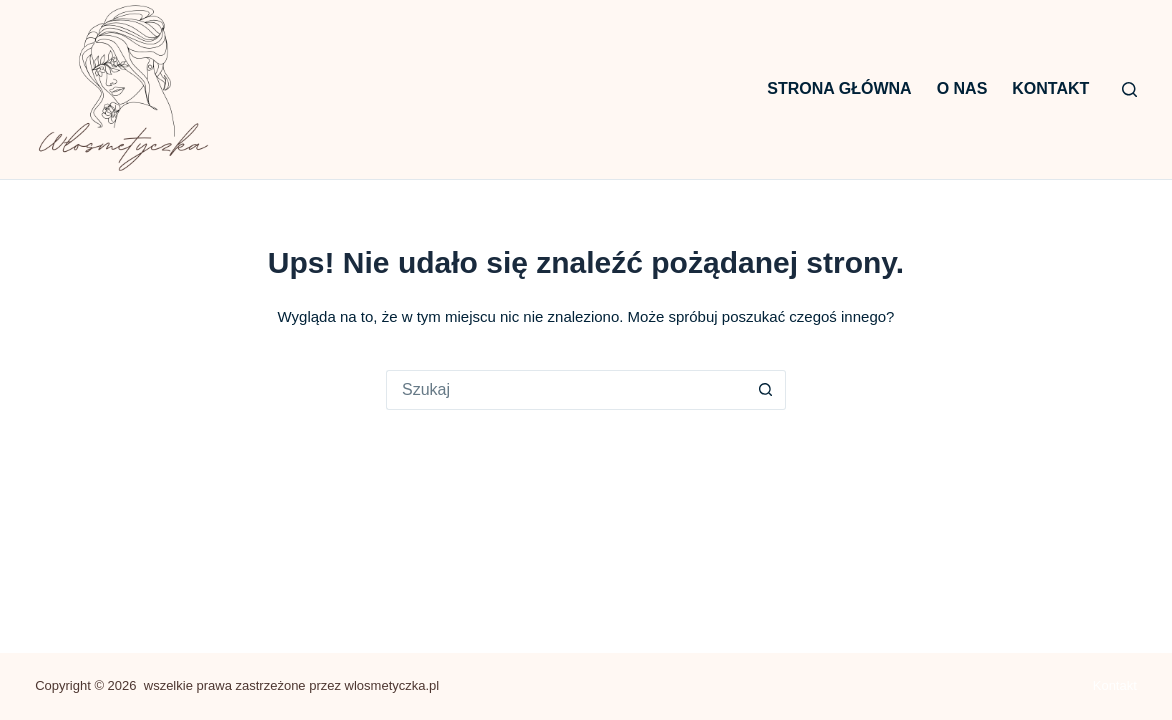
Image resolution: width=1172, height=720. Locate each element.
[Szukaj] (1129, 89)
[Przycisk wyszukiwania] (766, 390)
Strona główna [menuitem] (839, 88)
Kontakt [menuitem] (1050, 88)
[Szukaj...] (566, 390)
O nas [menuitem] (962, 88)
